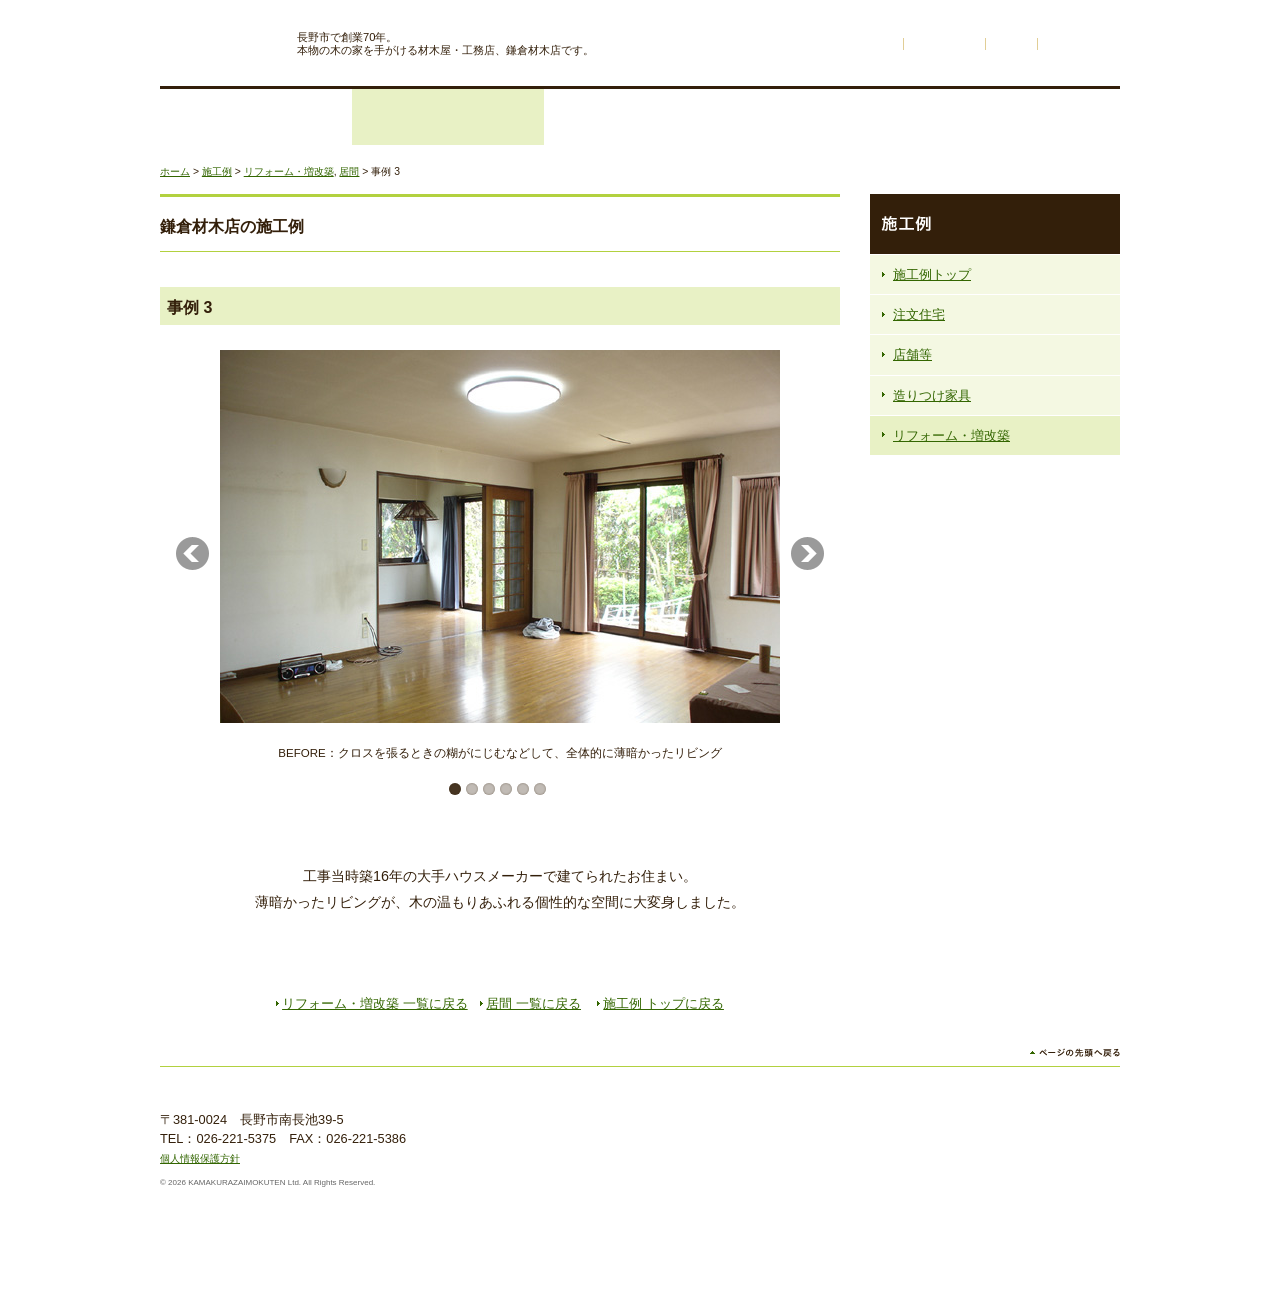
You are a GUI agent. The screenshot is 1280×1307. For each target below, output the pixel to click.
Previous (192, 553)
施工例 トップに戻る (663, 1003)
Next (807, 553)
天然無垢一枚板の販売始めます (995, 753)
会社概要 (1024, 117)
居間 (349, 171)
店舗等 (912, 354)
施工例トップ (932, 274)
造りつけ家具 (932, 395)
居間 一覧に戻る (533, 1003)
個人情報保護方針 (200, 1158)
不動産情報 (944, 43)
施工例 (640, 117)
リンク (1011, 43)
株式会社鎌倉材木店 (221, 38)
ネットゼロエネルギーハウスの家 (995, 677)
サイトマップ (1079, 43)
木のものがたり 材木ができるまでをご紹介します (995, 601)
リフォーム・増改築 (448, 117)
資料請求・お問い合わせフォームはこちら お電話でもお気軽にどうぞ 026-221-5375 (995, 829)
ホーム (876, 43)
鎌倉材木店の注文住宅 (995, 515)
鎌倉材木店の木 (832, 117)
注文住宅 (256, 117)
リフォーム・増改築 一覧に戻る (375, 1003)
